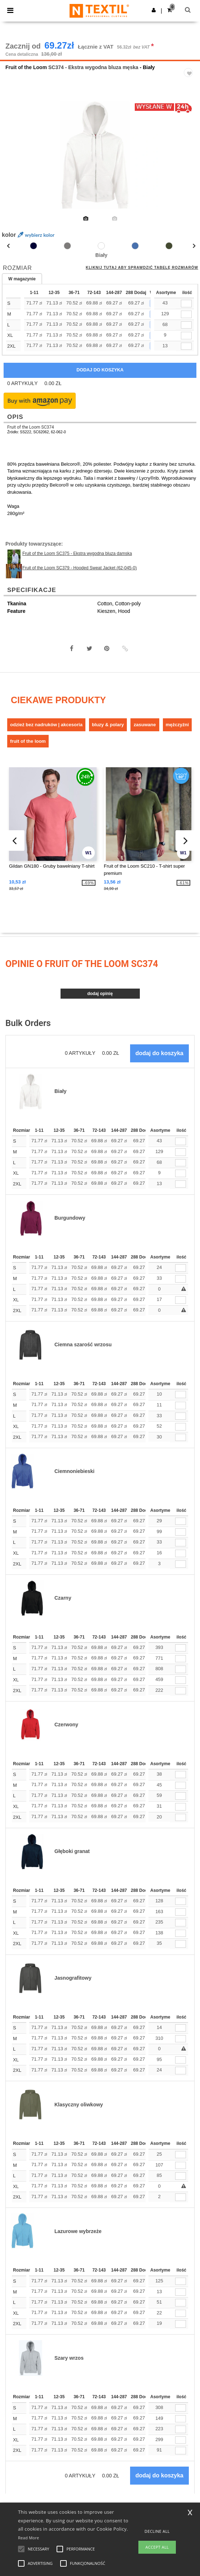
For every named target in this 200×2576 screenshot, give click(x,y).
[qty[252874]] (186, 335)
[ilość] (180, 1141)
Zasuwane (145, 724)
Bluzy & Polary (108, 724)
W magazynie (22, 278)
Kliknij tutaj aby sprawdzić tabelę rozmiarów (142, 268)
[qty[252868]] (186, 314)
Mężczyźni (177, 724)
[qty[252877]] (186, 346)
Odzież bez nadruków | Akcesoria (46, 724)
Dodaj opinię (100, 993)
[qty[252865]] (186, 325)
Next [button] (189, 160)
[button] (154, 10)
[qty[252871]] (186, 303)
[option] (100, 155)
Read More (28, 2537)
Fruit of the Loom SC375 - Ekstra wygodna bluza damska (77, 553)
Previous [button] (15, 160)
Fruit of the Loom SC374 (30, 427)
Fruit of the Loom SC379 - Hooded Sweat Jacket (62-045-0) (79, 567)
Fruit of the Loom (26, 67)
